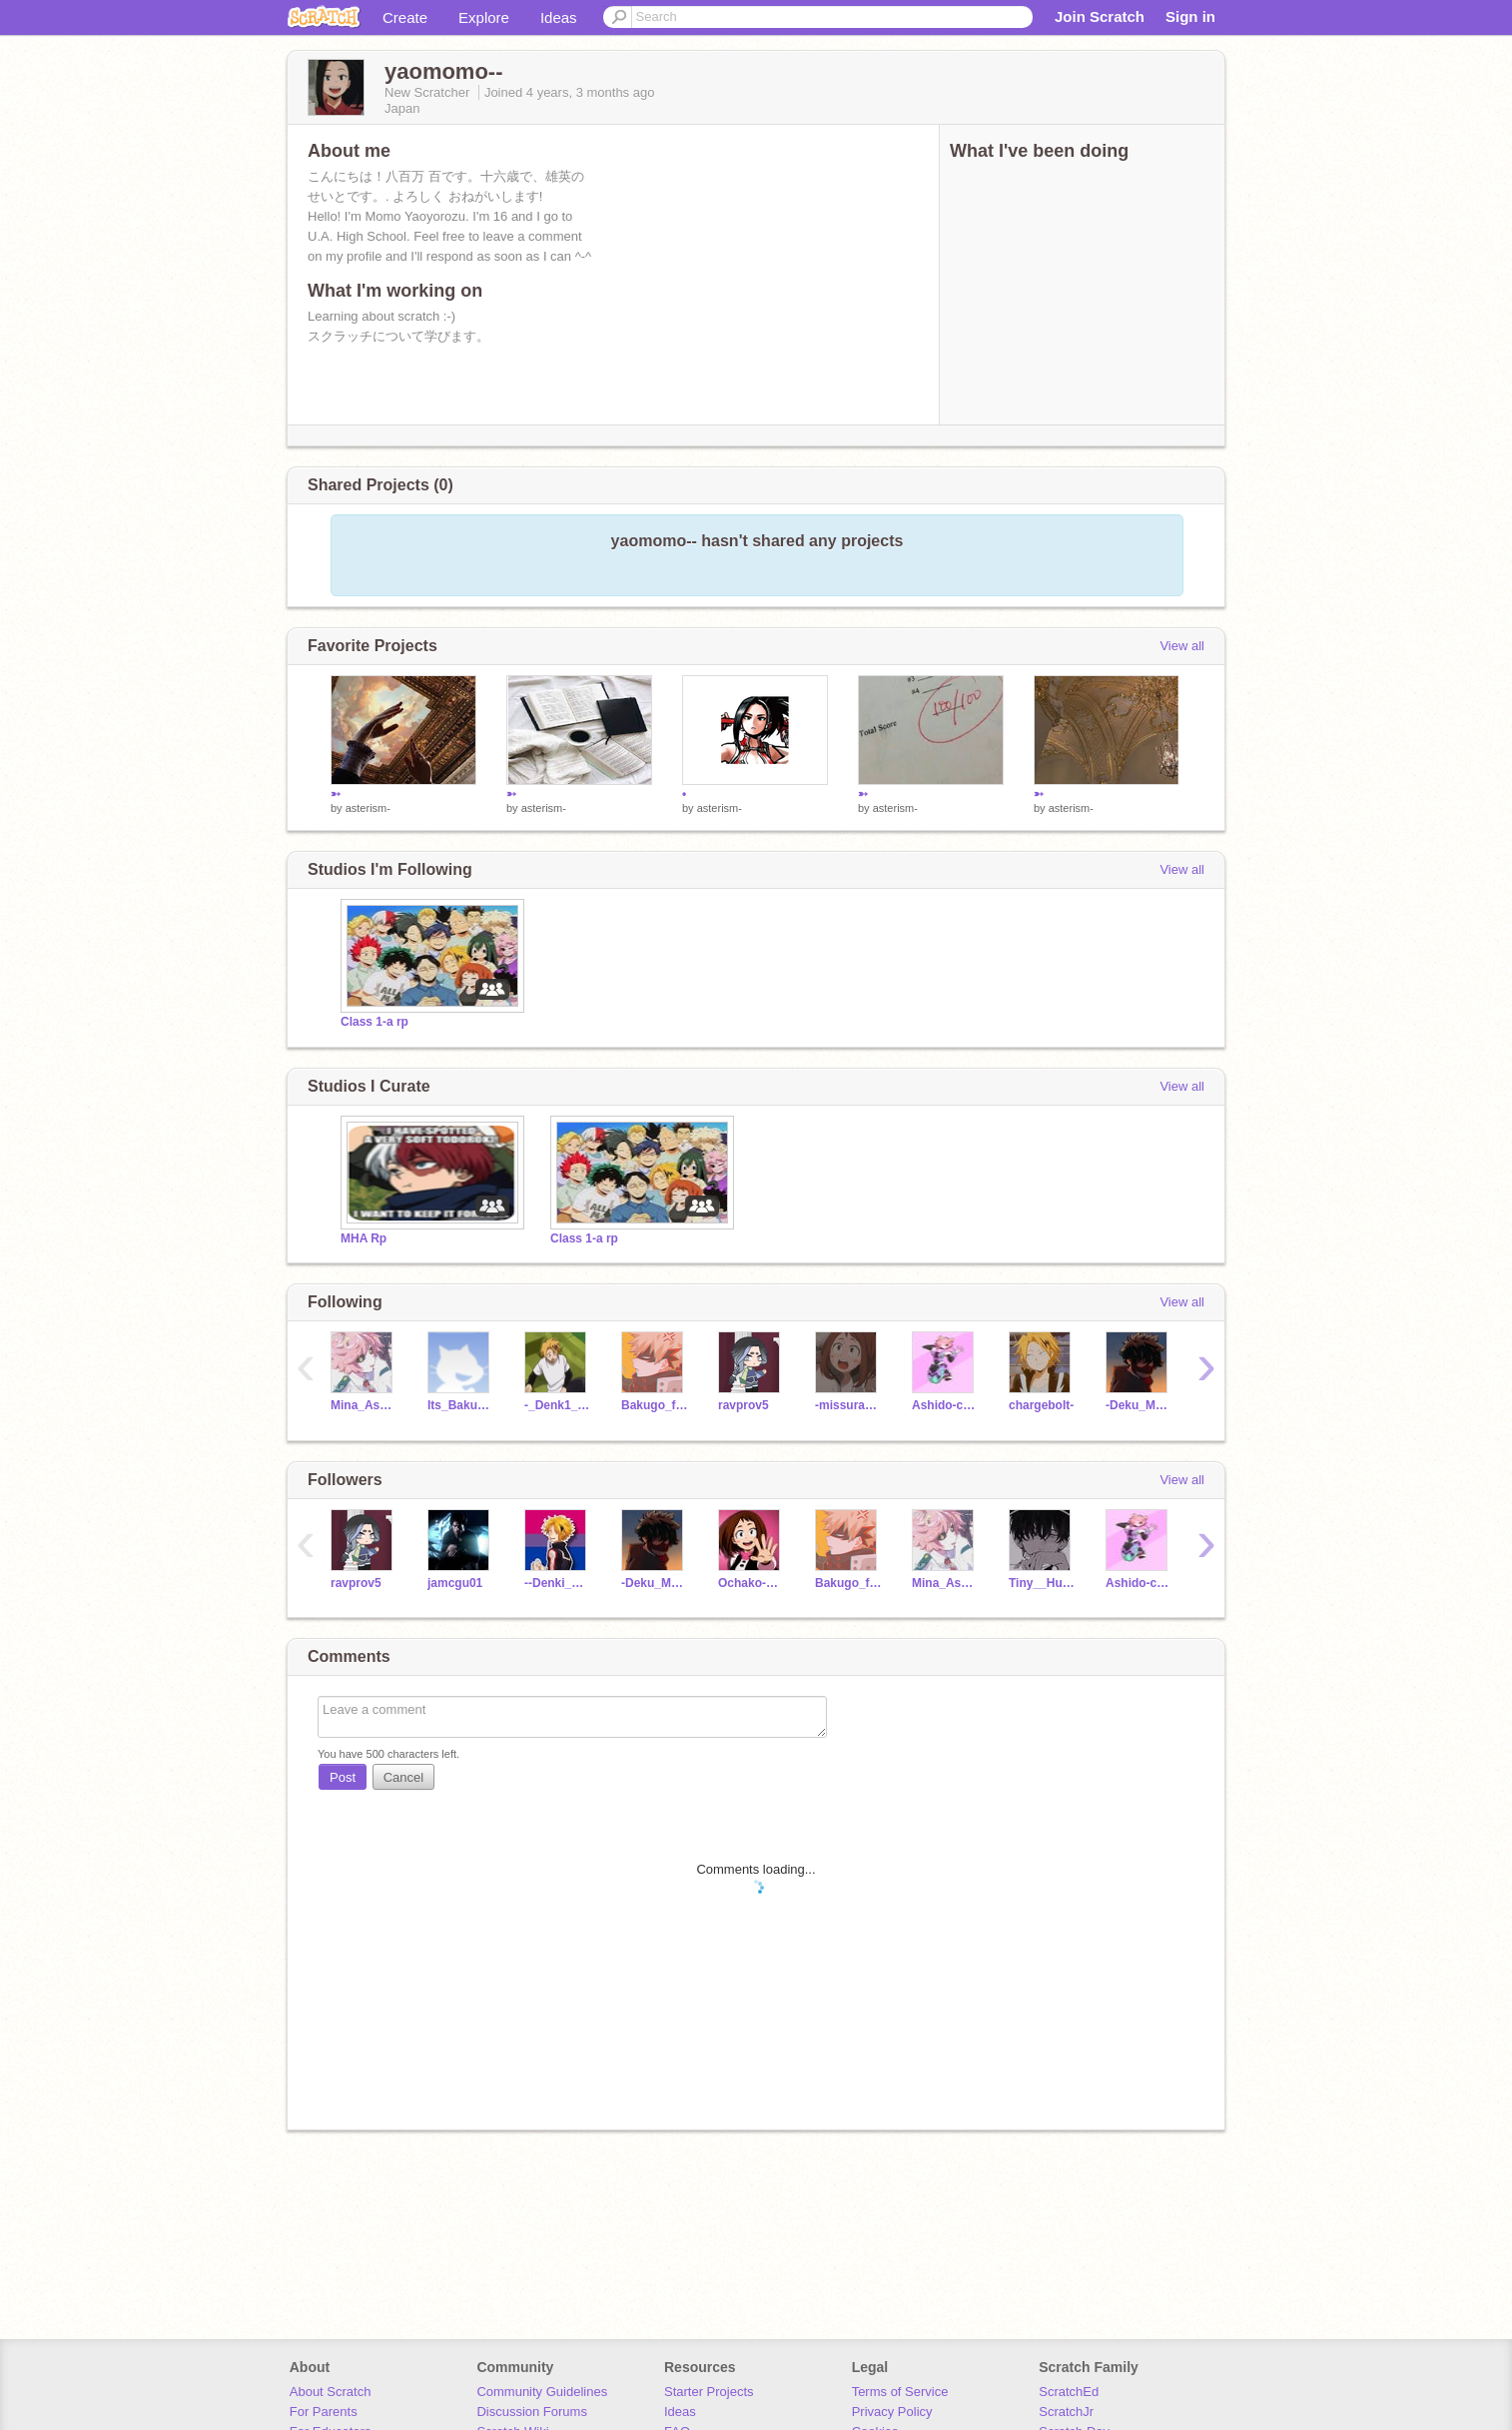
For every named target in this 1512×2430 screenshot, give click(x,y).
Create (404, 17)
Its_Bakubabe (460, 1405)
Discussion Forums (531, 2411)
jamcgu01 (454, 1583)
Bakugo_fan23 (654, 1405)
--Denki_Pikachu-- (557, 1583)
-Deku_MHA (1139, 1405)
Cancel (403, 1777)
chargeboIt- (1041, 1405)
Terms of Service (900, 2391)
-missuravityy (848, 1405)
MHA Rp (363, 1238)
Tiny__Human (1042, 1583)
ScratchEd (1069, 2391)
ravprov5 (743, 1405)
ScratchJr (1066, 2411)
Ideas (558, 17)
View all (1181, 645)
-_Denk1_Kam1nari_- (557, 1405)
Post (343, 1777)
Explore (483, 17)
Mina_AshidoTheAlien (364, 1405)
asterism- (368, 808)
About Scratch (331, 2391)
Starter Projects (709, 2391)
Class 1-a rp (374, 1022)
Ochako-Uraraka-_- (751, 1583)
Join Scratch (1099, 16)
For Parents (324, 2411)
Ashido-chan (945, 1405)
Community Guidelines (541, 2391)
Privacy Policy (892, 2411)
